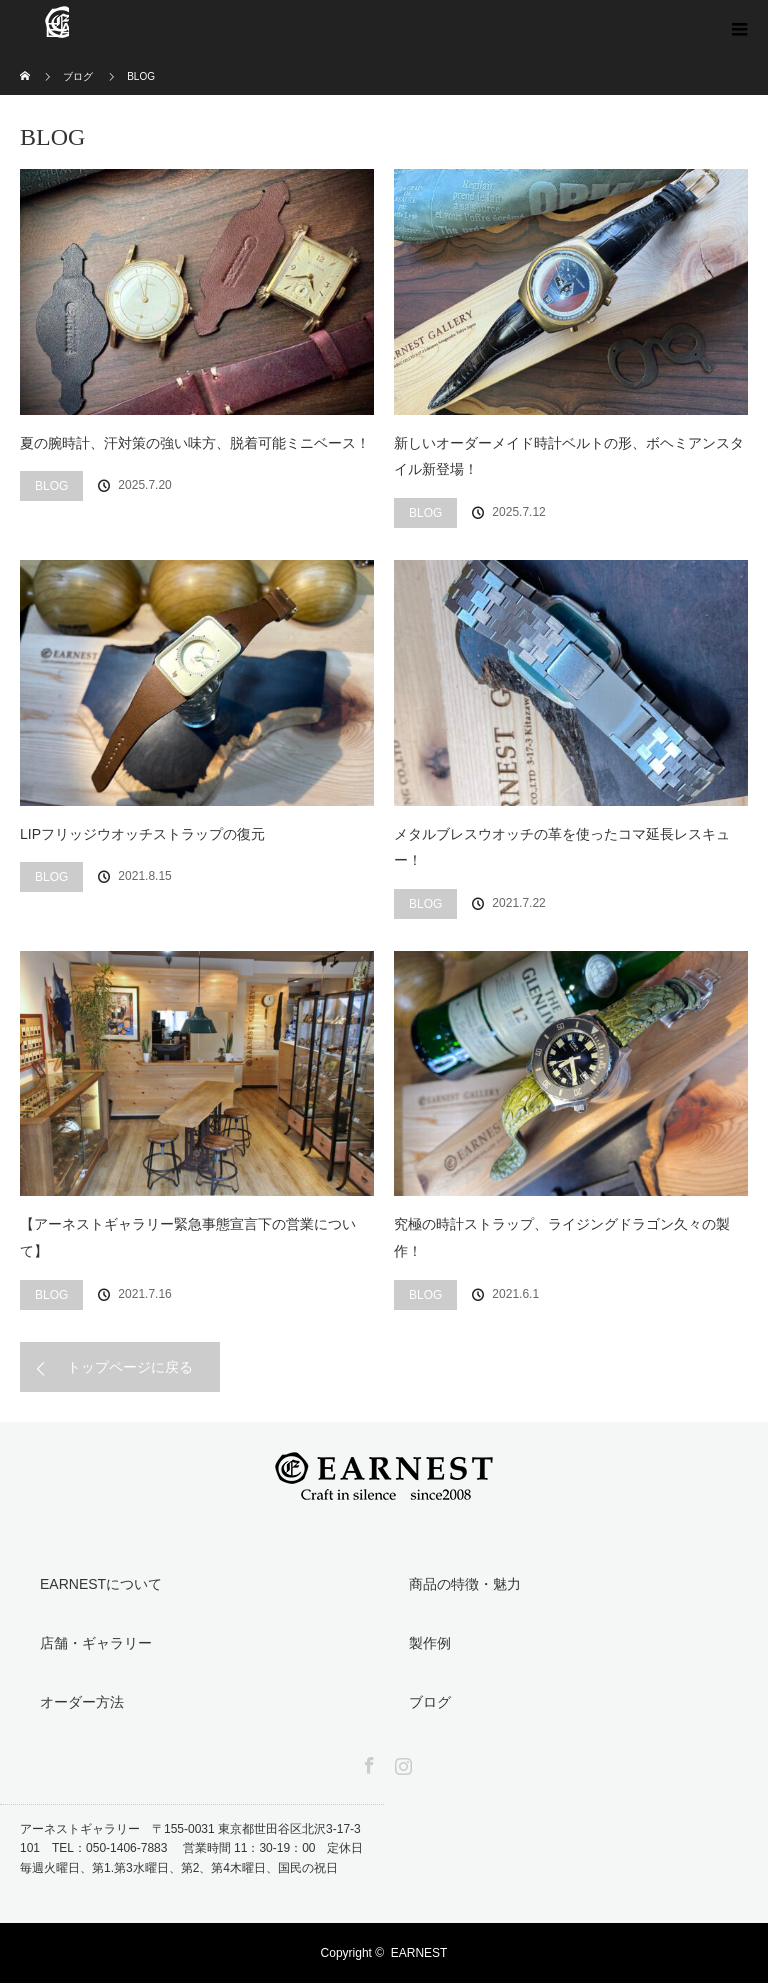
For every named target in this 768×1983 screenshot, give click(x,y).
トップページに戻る (130, 1367)
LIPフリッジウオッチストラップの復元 (142, 834)
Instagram (401, 1762)
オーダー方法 (82, 1702)
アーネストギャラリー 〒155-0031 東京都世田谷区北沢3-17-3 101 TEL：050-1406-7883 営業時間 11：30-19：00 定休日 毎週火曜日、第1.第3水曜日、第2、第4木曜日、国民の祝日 (192, 1848)
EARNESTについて (101, 1584)
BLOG (51, 486)
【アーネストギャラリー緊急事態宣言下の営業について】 (188, 1237)
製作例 (430, 1643)
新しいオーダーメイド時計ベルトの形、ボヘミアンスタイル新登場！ (569, 456)
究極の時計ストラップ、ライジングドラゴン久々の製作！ (562, 1237)
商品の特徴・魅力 (465, 1584)
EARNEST (419, 1953)
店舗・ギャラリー (96, 1643)
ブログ (430, 1702)
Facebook (367, 1762)
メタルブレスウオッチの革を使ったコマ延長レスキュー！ (562, 847)
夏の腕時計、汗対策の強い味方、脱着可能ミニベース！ (195, 443)
